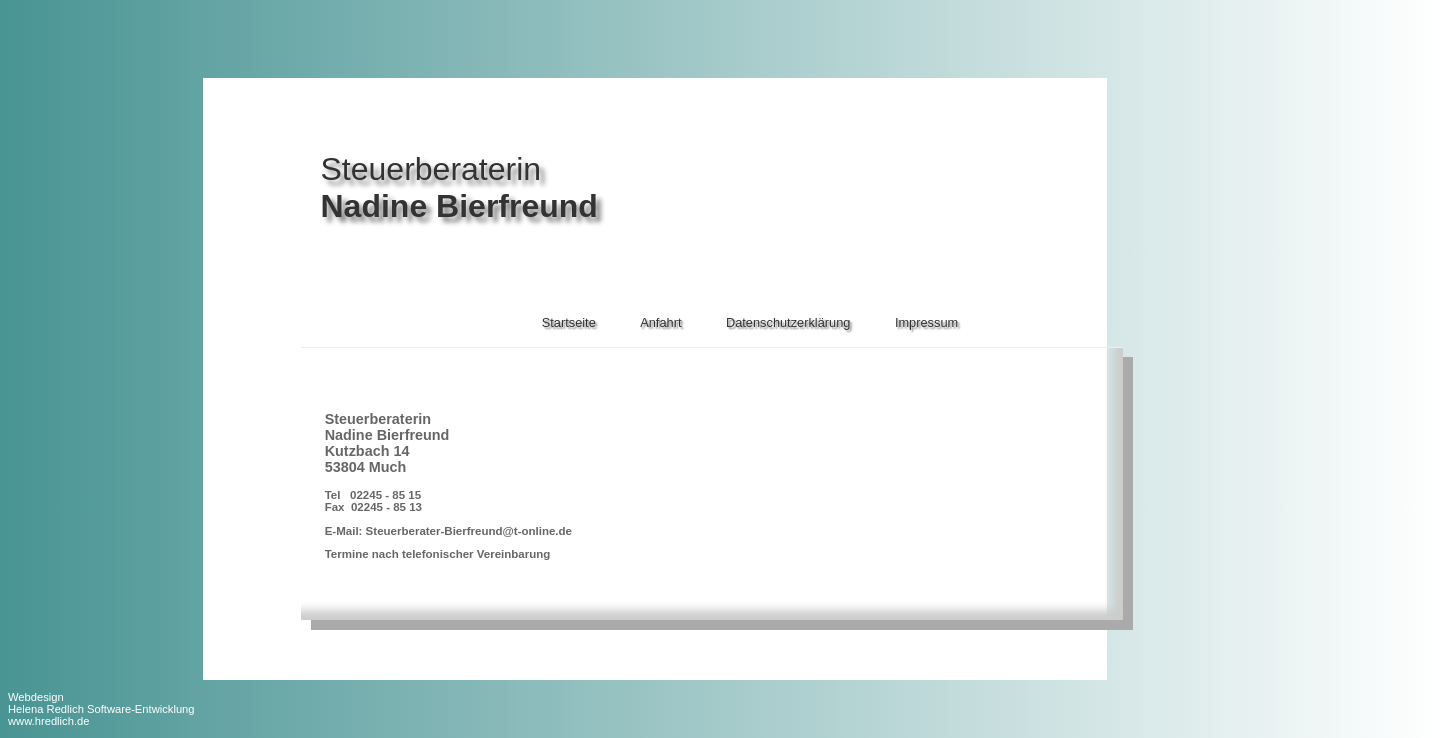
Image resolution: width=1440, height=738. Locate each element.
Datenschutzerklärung (788, 322)
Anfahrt (660, 322)
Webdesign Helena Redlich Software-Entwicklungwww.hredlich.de (101, 709)
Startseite (569, 322)
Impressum (926, 322)
